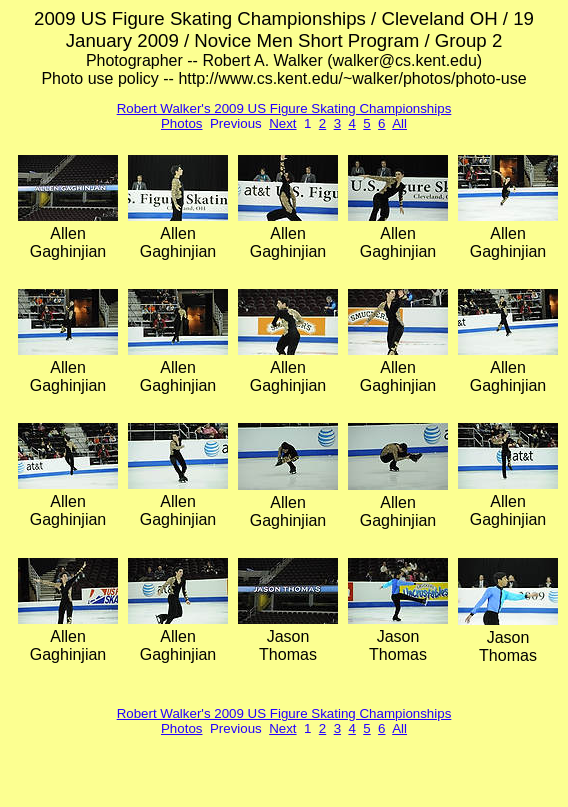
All (399, 123)
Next (282, 123)
